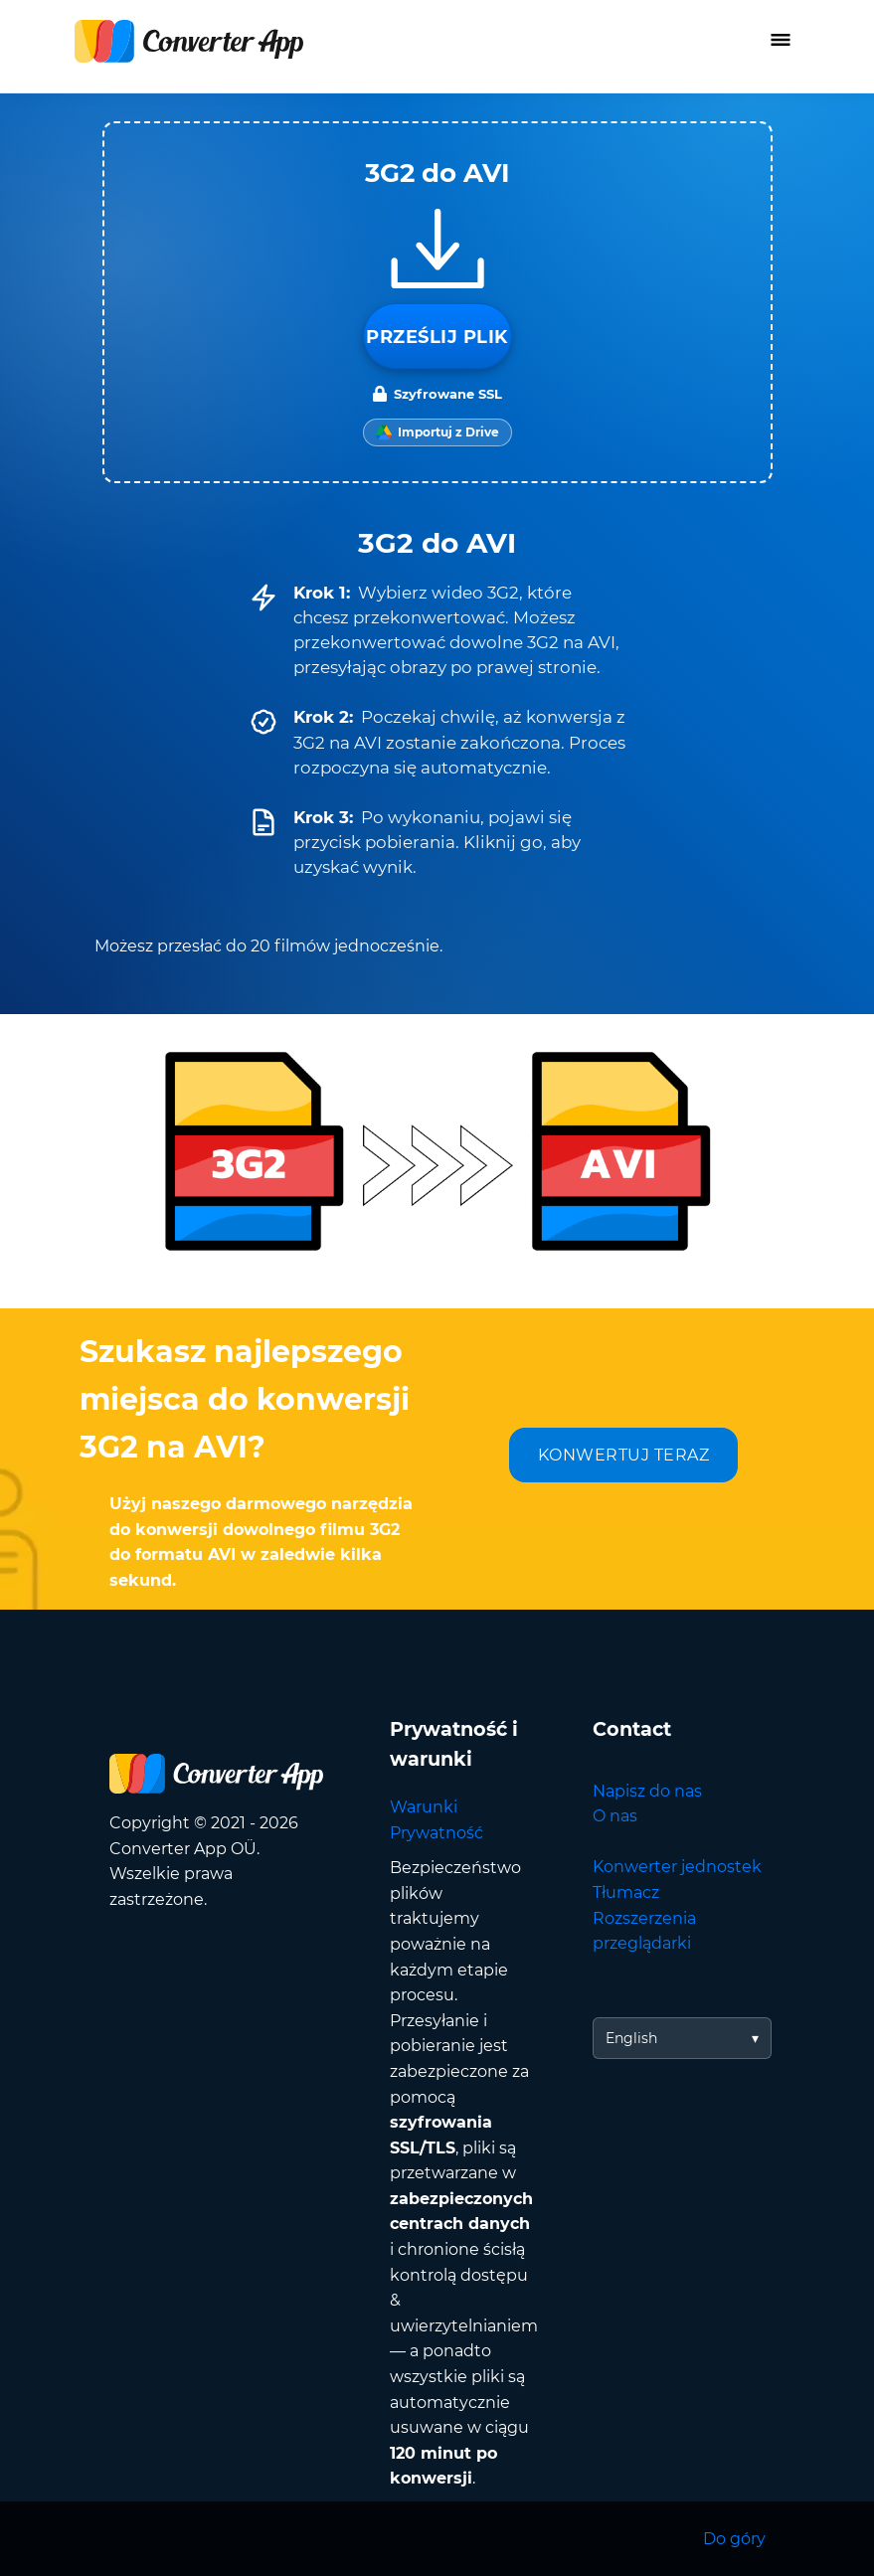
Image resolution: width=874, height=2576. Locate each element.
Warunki (423, 1807)
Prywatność (436, 1832)
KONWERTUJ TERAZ (624, 1455)
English (631, 2038)
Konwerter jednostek (677, 1866)
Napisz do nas (647, 1791)
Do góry (734, 2538)
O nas (615, 1815)
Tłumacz (626, 1892)
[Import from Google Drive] (437, 432)
